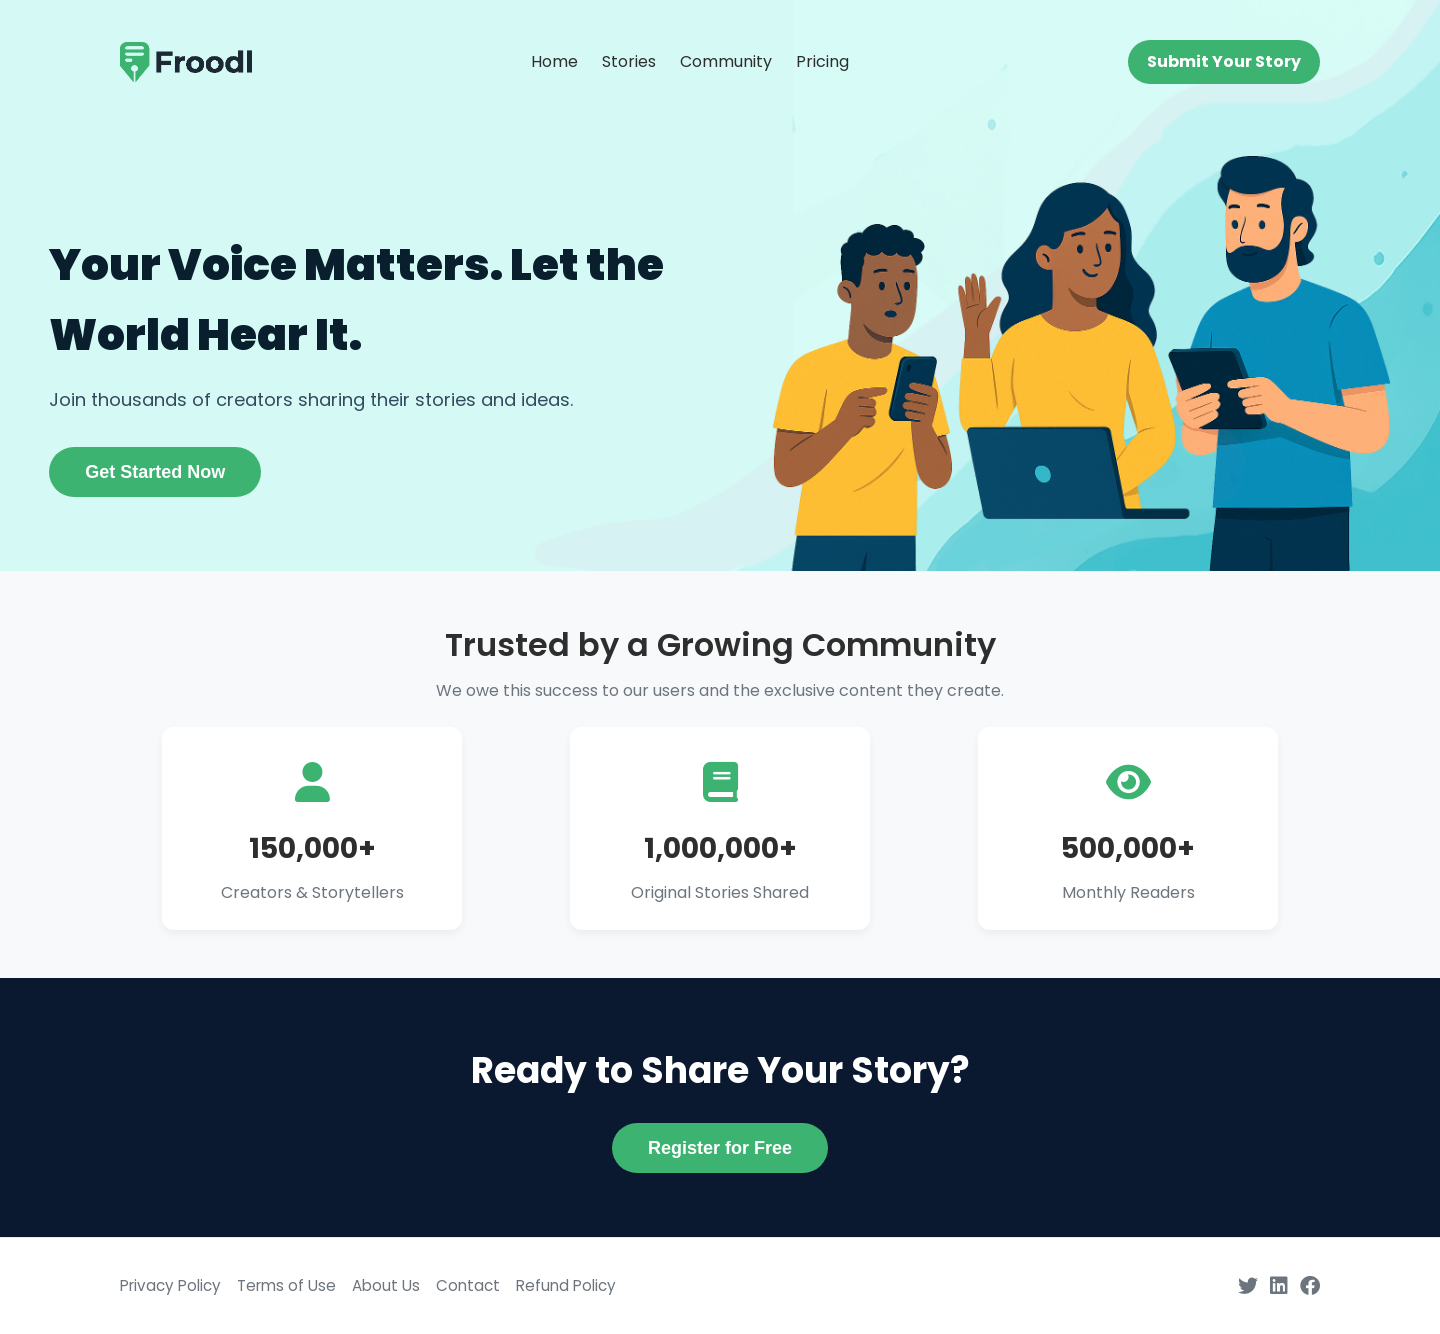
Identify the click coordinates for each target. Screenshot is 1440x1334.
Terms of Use (286, 1285)
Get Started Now (155, 472)
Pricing (822, 61)
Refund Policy (566, 1285)
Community (726, 61)
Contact (468, 1285)
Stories (629, 61)
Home (554, 61)
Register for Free (720, 1148)
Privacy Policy (170, 1285)
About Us (386, 1285)
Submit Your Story (1224, 61)
